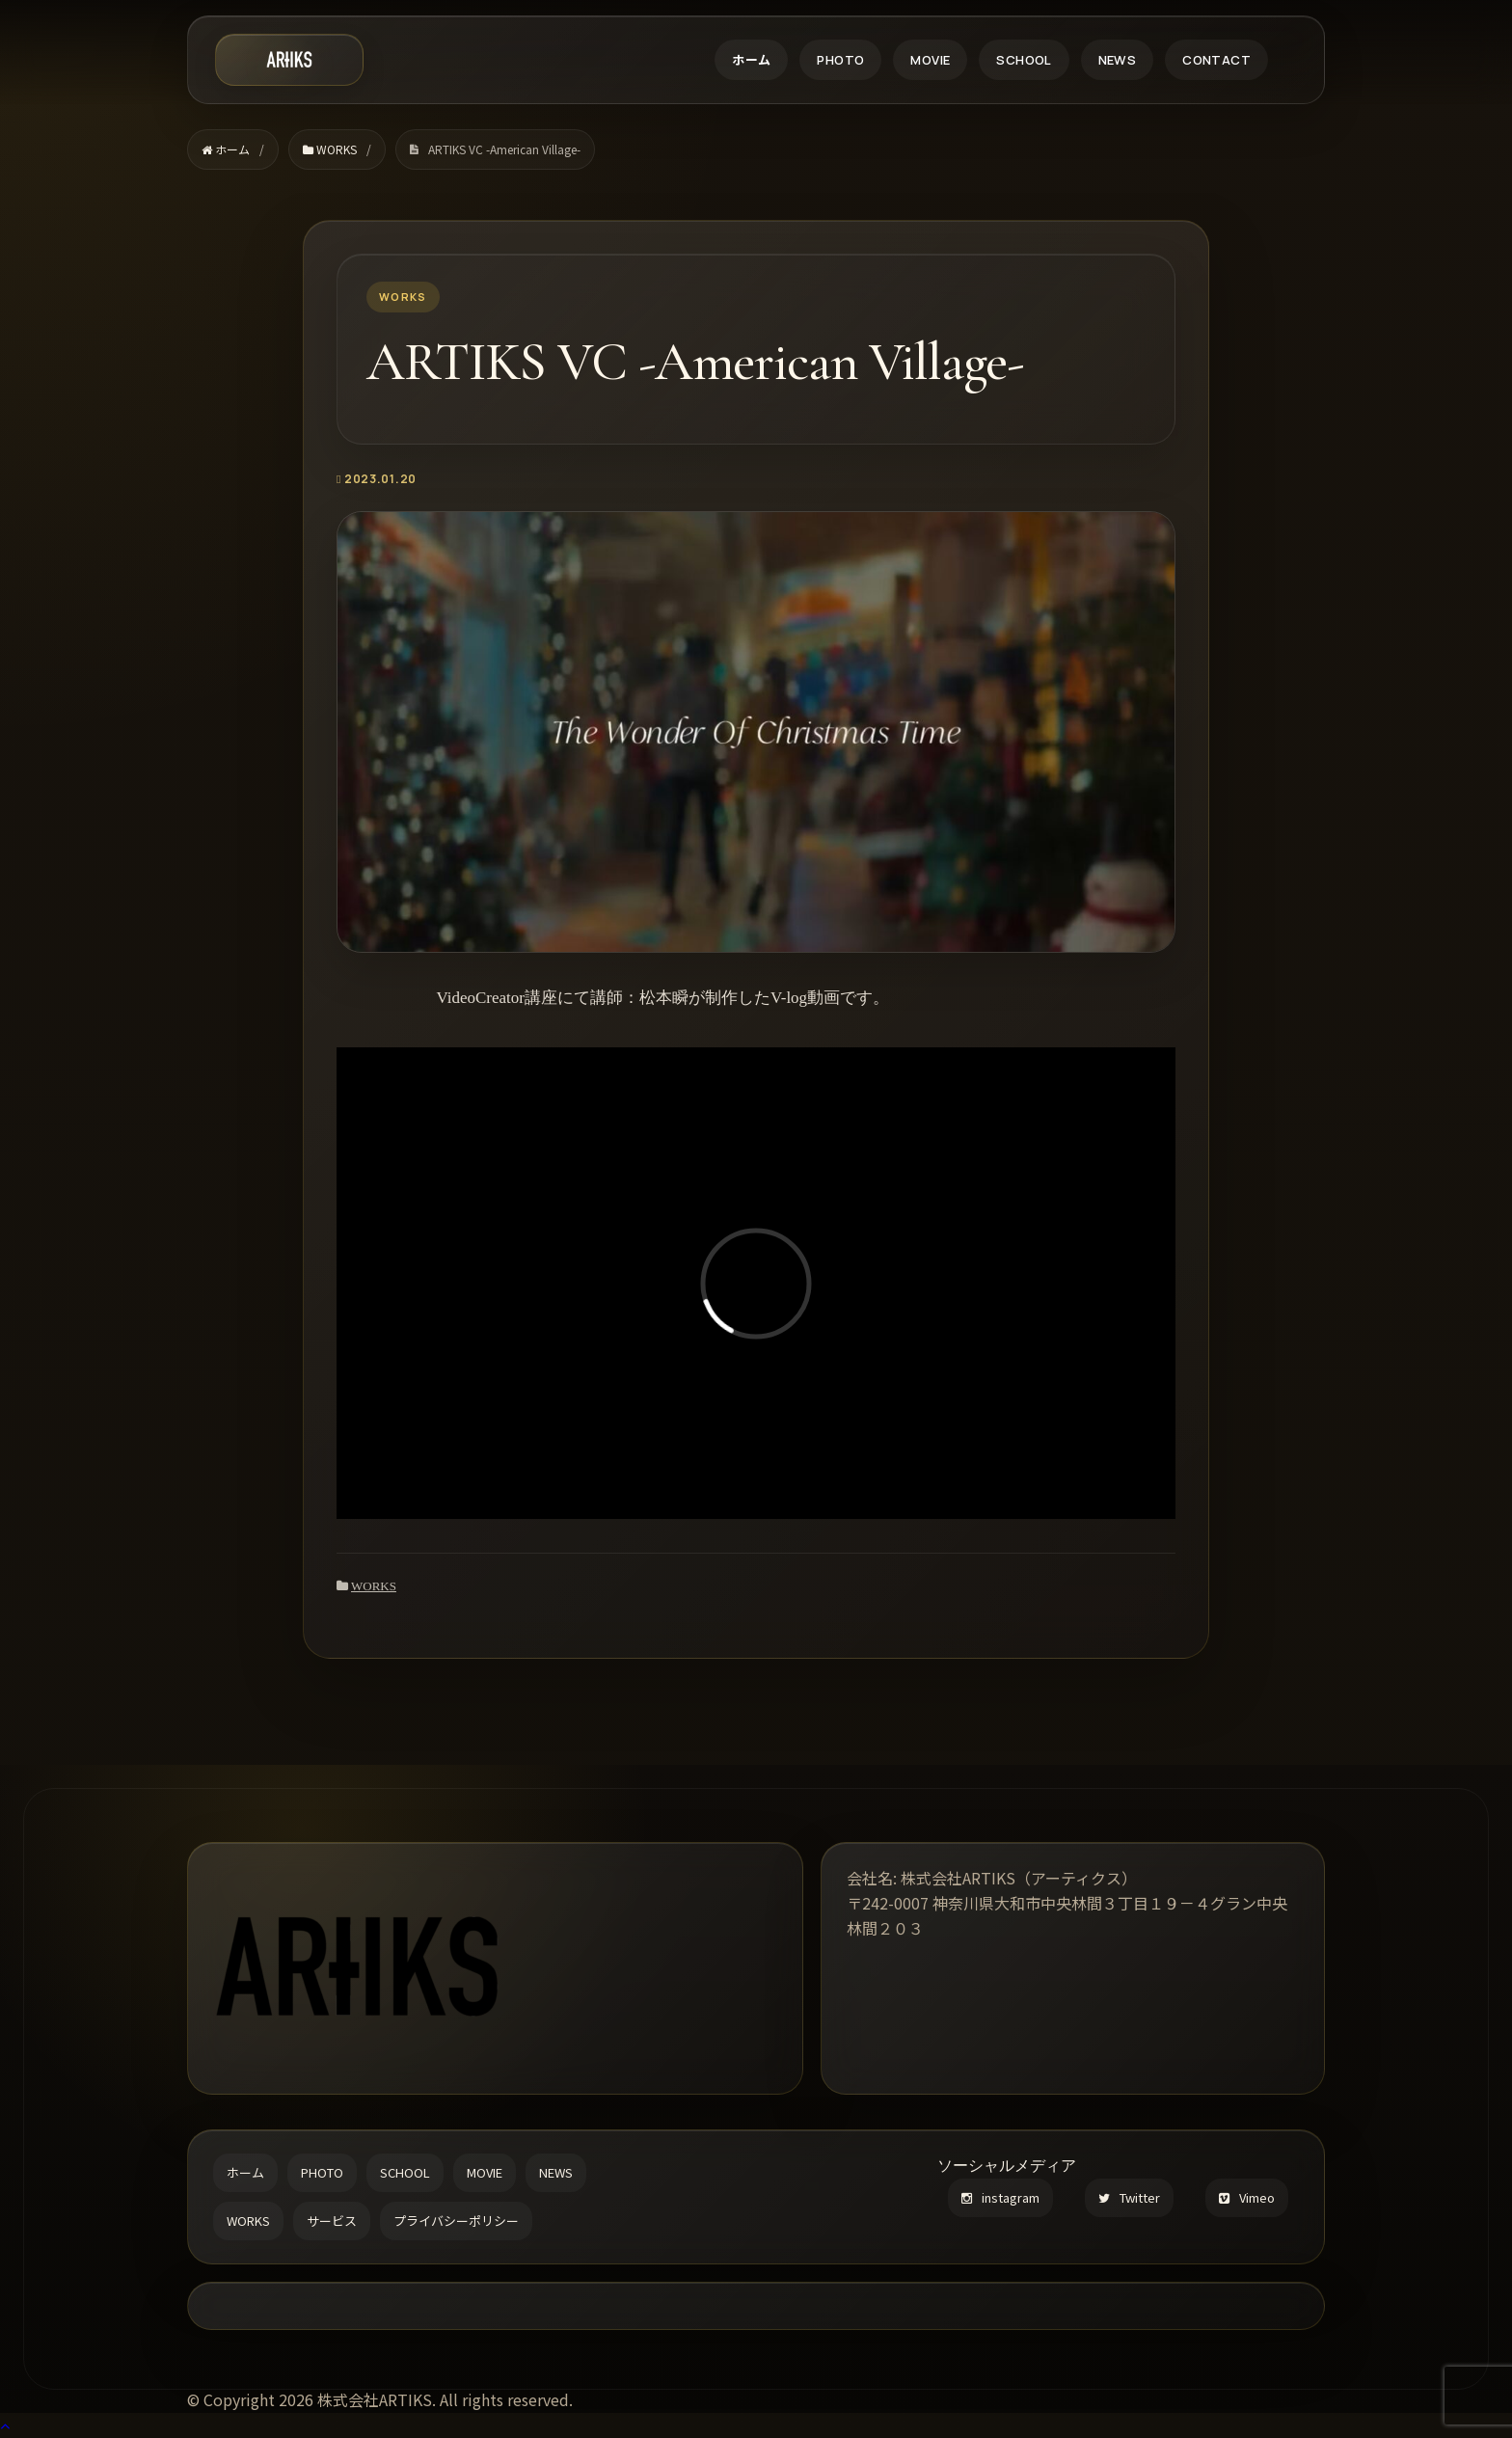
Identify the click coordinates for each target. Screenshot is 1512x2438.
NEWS (1117, 59)
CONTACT (1216, 59)
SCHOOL (1023, 59)
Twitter (1129, 2197)
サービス (332, 2220)
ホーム (751, 59)
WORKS (373, 1586)
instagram (1000, 2197)
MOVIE (930, 59)
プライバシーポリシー (456, 2220)
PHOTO (840, 59)
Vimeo (1247, 2197)
